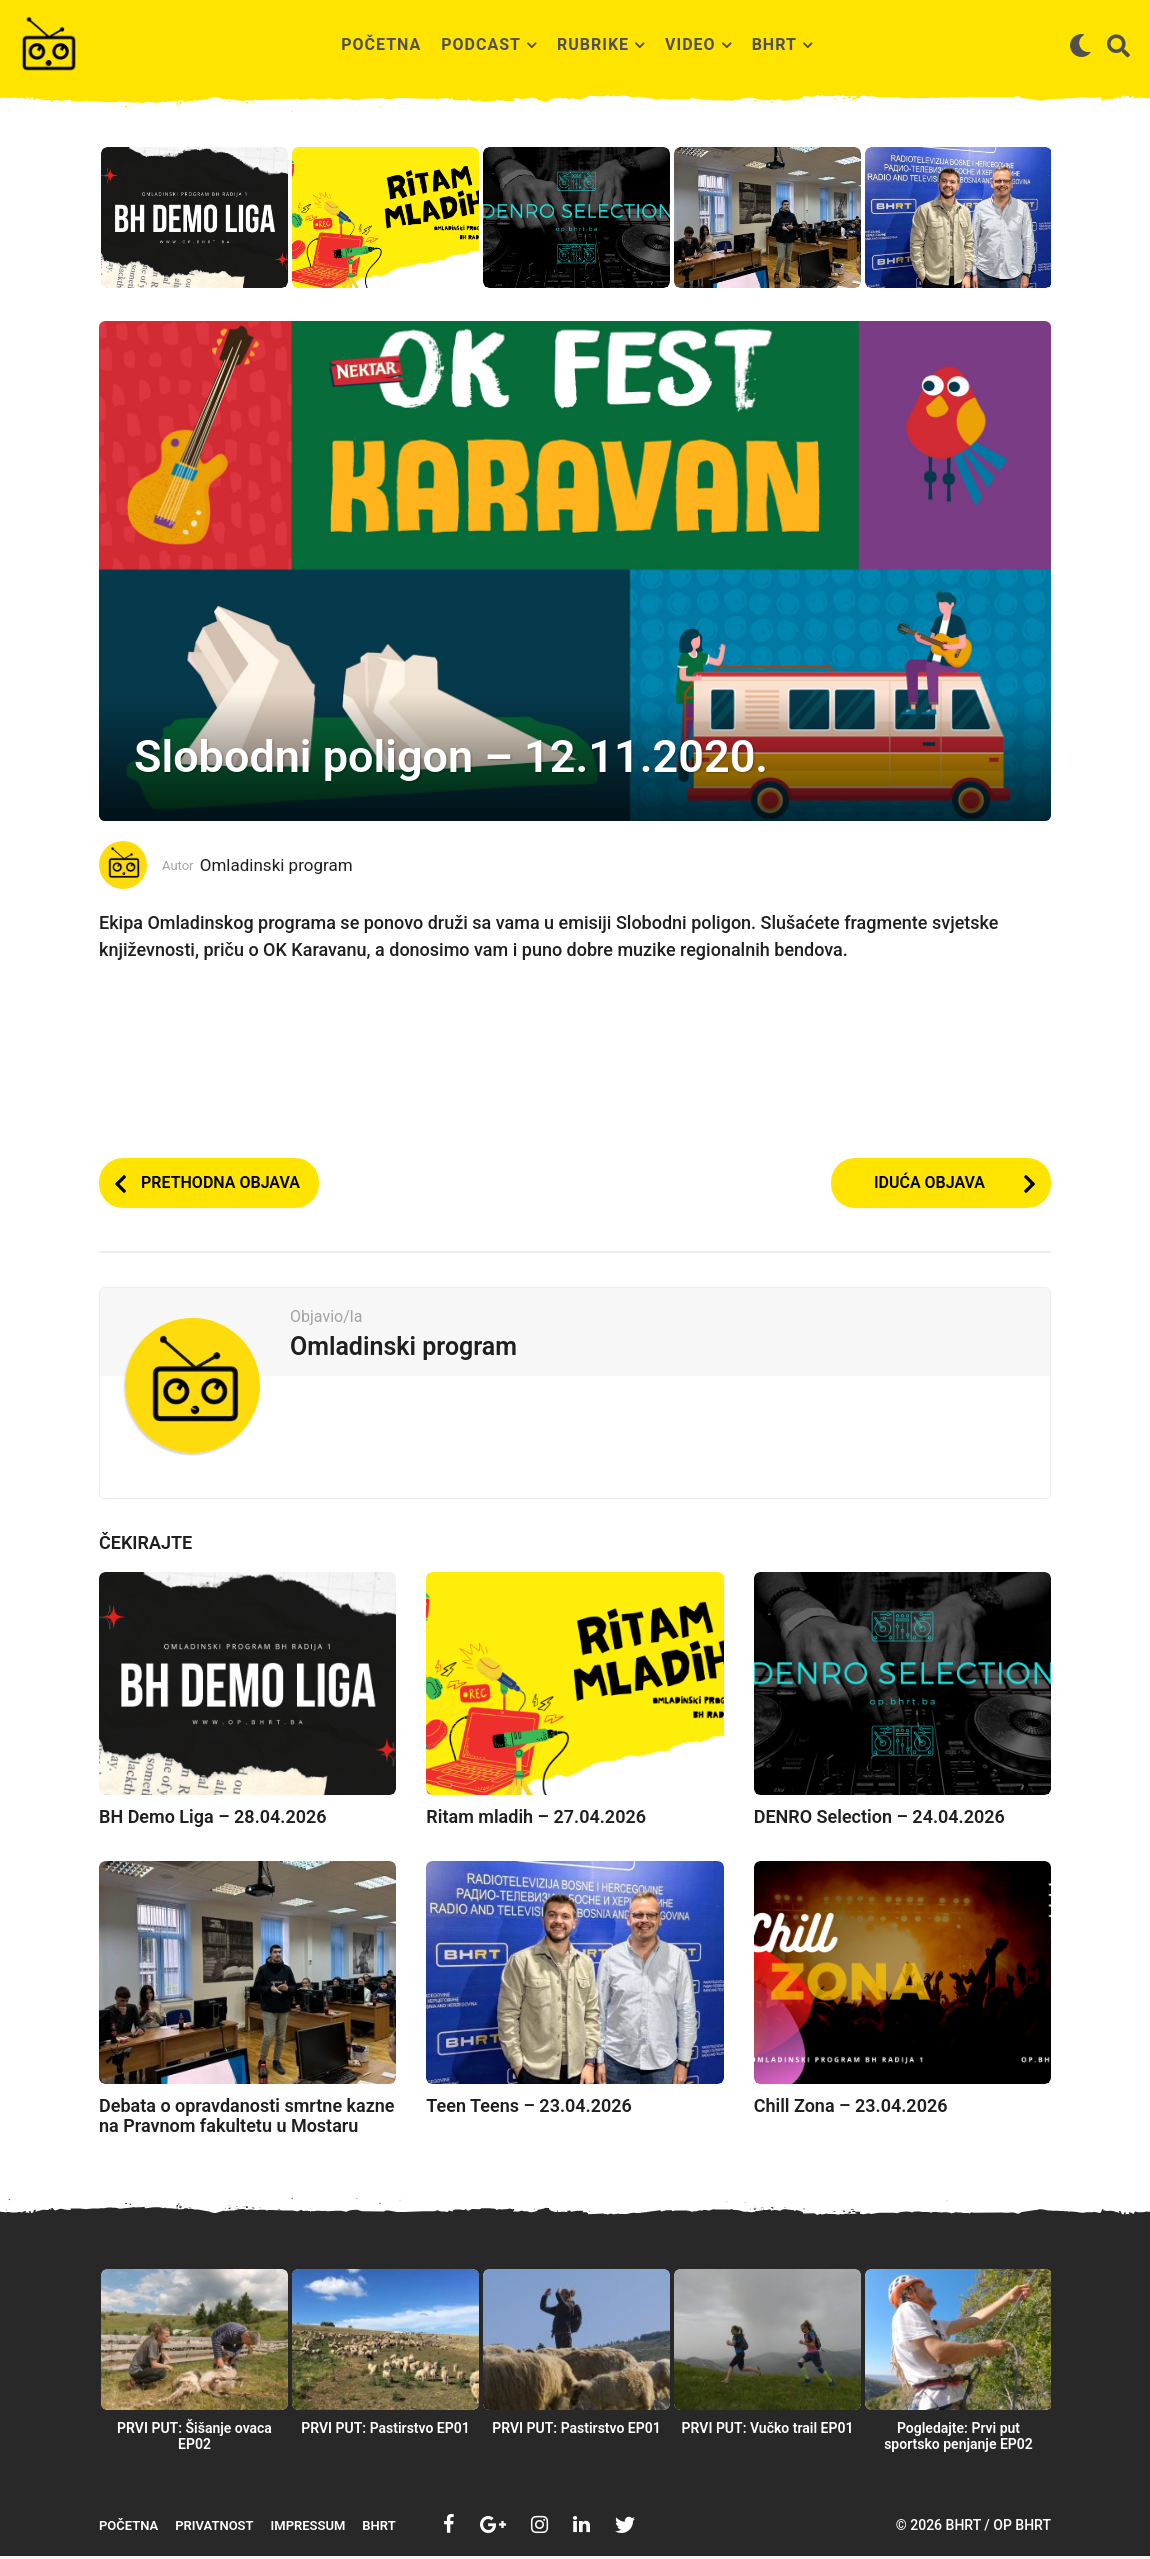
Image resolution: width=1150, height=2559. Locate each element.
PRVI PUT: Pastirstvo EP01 (385, 2431)
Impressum (308, 2528)
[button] (1080, 45)
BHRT (774, 44)
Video (690, 44)
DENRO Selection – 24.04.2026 (879, 1819)
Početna (381, 44)
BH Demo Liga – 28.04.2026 (213, 1819)
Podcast (481, 44)
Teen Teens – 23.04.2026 (529, 2108)
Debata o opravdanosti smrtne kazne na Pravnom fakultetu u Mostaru (247, 2118)
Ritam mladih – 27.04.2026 (536, 1819)
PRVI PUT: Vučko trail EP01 (768, 2431)
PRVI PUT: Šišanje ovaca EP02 (194, 2439)
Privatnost (214, 2528)
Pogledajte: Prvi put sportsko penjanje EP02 (958, 2439)
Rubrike (593, 44)
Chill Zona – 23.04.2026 (851, 2108)
